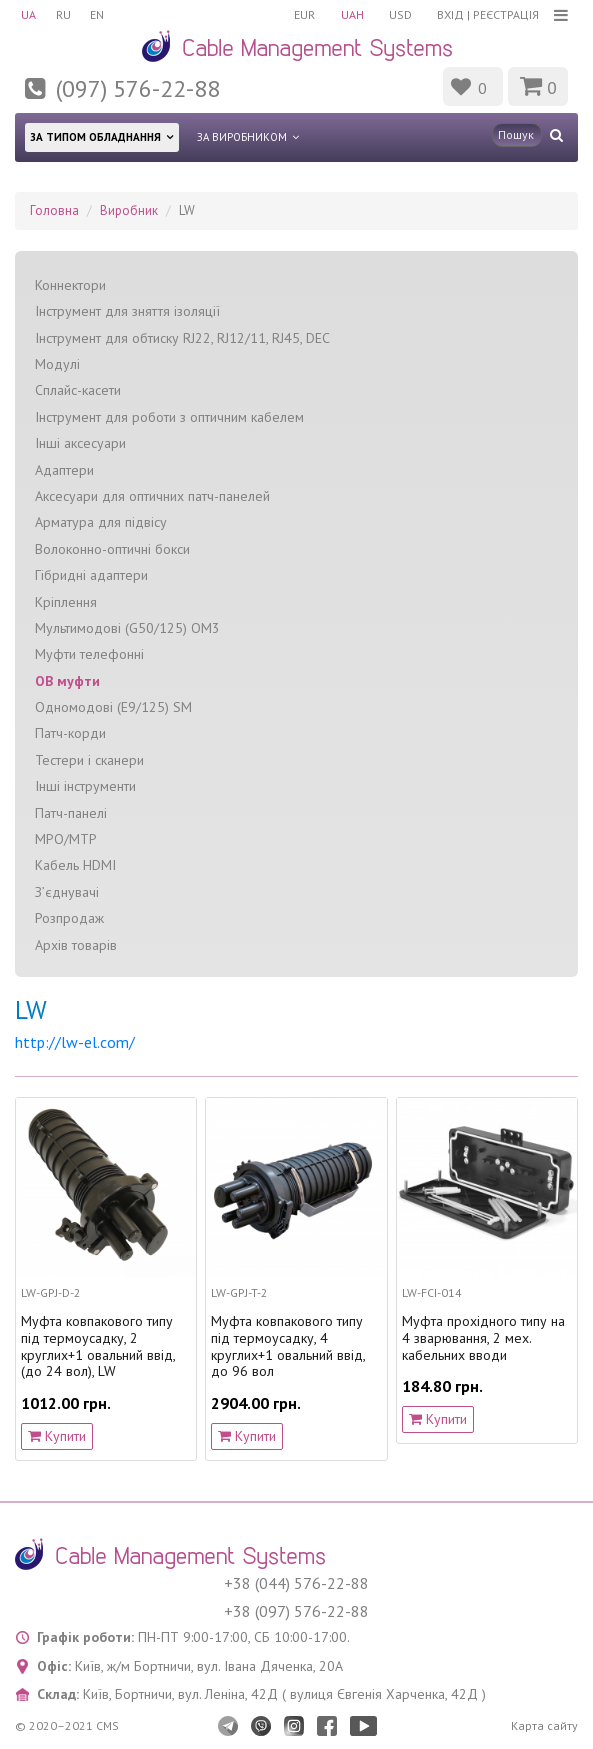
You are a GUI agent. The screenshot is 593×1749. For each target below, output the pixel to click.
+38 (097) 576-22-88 (296, 1611)
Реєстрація (506, 14)
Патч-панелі (71, 813)
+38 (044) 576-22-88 (296, 1583)
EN (98, 14)
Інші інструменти (85, 786)
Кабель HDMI (75, 865)
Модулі (57, 364)
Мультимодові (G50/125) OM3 (127, 628)
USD (400, 14)
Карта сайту (544, 1725)
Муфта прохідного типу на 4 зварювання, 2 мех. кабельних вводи (483, 1338)
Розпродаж (69, 918)
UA (28, 14)
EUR (303, 14)
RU (63, 14)
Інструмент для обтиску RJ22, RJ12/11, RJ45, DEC (182, 338)
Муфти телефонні (89, 654)
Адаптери (64, 469)
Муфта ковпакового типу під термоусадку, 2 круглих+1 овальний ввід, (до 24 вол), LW (98, 1346)
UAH (351, 14)
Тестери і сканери (89, 760)
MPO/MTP (66, 839)
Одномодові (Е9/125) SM (113, 707)
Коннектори (70, 285)
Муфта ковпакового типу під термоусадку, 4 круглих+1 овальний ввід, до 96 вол (288, 1346)
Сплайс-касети (78, 390)
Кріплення (66, 601)
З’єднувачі (67, 892)
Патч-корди (70, 733)
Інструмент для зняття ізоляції (127, 311)
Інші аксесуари (80, 443)
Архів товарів (76, 945)
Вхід (450, 14)
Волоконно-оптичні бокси (112, 549)
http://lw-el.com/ (75, 1042)
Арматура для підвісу (101, 522)
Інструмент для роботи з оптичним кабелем (169, 417)
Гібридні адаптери (91, 575)
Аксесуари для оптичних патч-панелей (152, 496)
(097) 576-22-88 (138, 88)
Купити (57, 1435)
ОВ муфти (67, 681)
